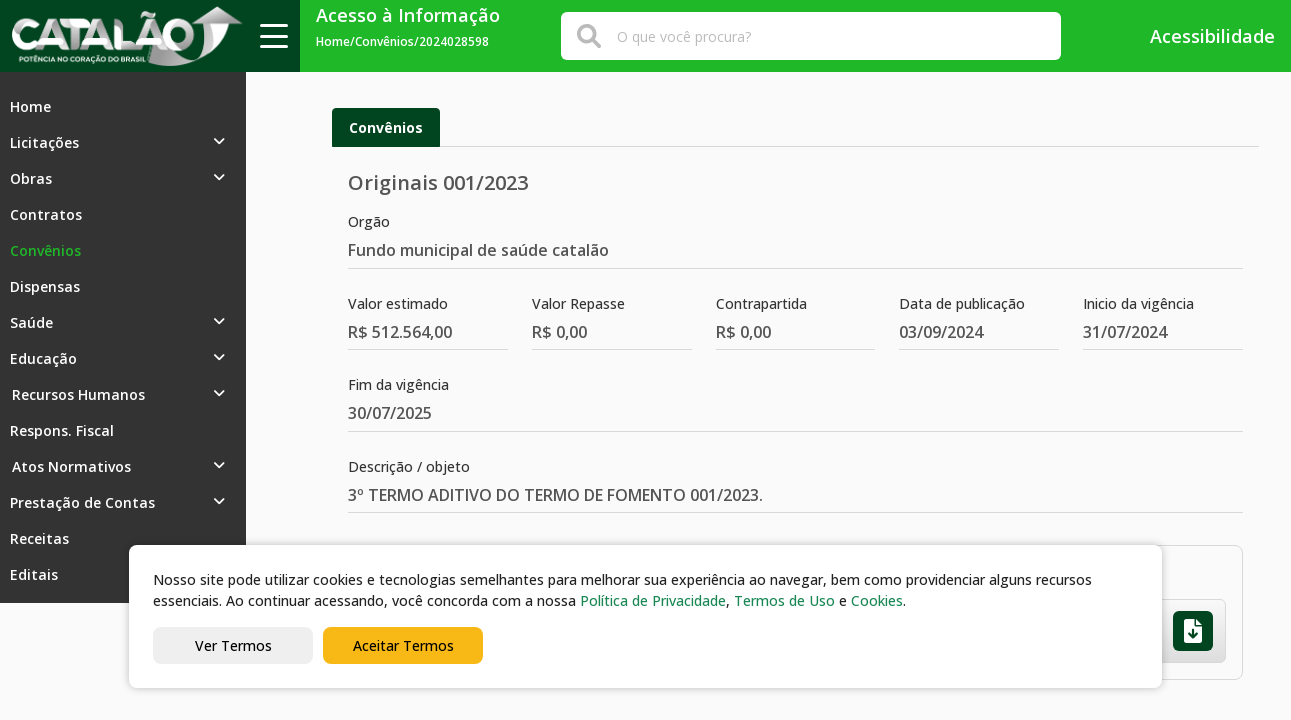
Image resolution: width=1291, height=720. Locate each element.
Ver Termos (233, 645)
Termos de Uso (784, 600)
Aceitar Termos (403, 645)
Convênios (386, 127)
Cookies (877, 600)
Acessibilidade (1198, 36)
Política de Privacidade (653, 600)
